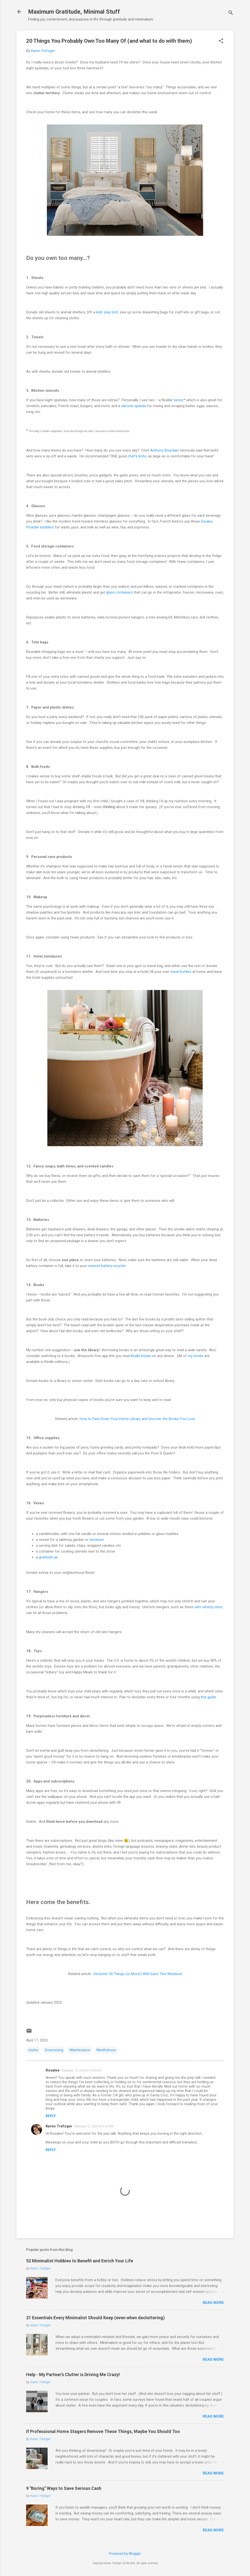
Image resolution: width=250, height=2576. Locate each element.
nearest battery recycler (107, 1266)
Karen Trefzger (59, 2126)
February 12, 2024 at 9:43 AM (81, 2070)
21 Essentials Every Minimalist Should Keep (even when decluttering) (95, 2317)
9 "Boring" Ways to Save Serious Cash (63, 2488)
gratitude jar (48, 1557)
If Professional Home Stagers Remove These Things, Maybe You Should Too (103, 2431)
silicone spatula (133, 406)
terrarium (96, 1539)
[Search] (231, 13)
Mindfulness (106, 2050)
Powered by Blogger (125, 2553)
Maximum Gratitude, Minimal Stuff (74, 11)
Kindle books (141, 1356)
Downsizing (54, 2050)
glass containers (119, 592)
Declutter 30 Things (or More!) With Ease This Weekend (138, 1974)
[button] (221, 41)
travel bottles (180, 971)
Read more (213, 2302)
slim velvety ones (208, 1607)
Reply (51, 2116)
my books (195, 1356)
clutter (33, 2050)
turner (178, 400)
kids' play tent (107, 312)
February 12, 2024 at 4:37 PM (94, 2126)
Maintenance (80, 2050)
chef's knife (137, 456)
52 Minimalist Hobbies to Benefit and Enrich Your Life (79, 2260)
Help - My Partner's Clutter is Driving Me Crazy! (73, 2374)
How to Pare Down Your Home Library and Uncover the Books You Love (137, 1419)
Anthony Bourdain (164, 450)
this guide (208, 1697)
